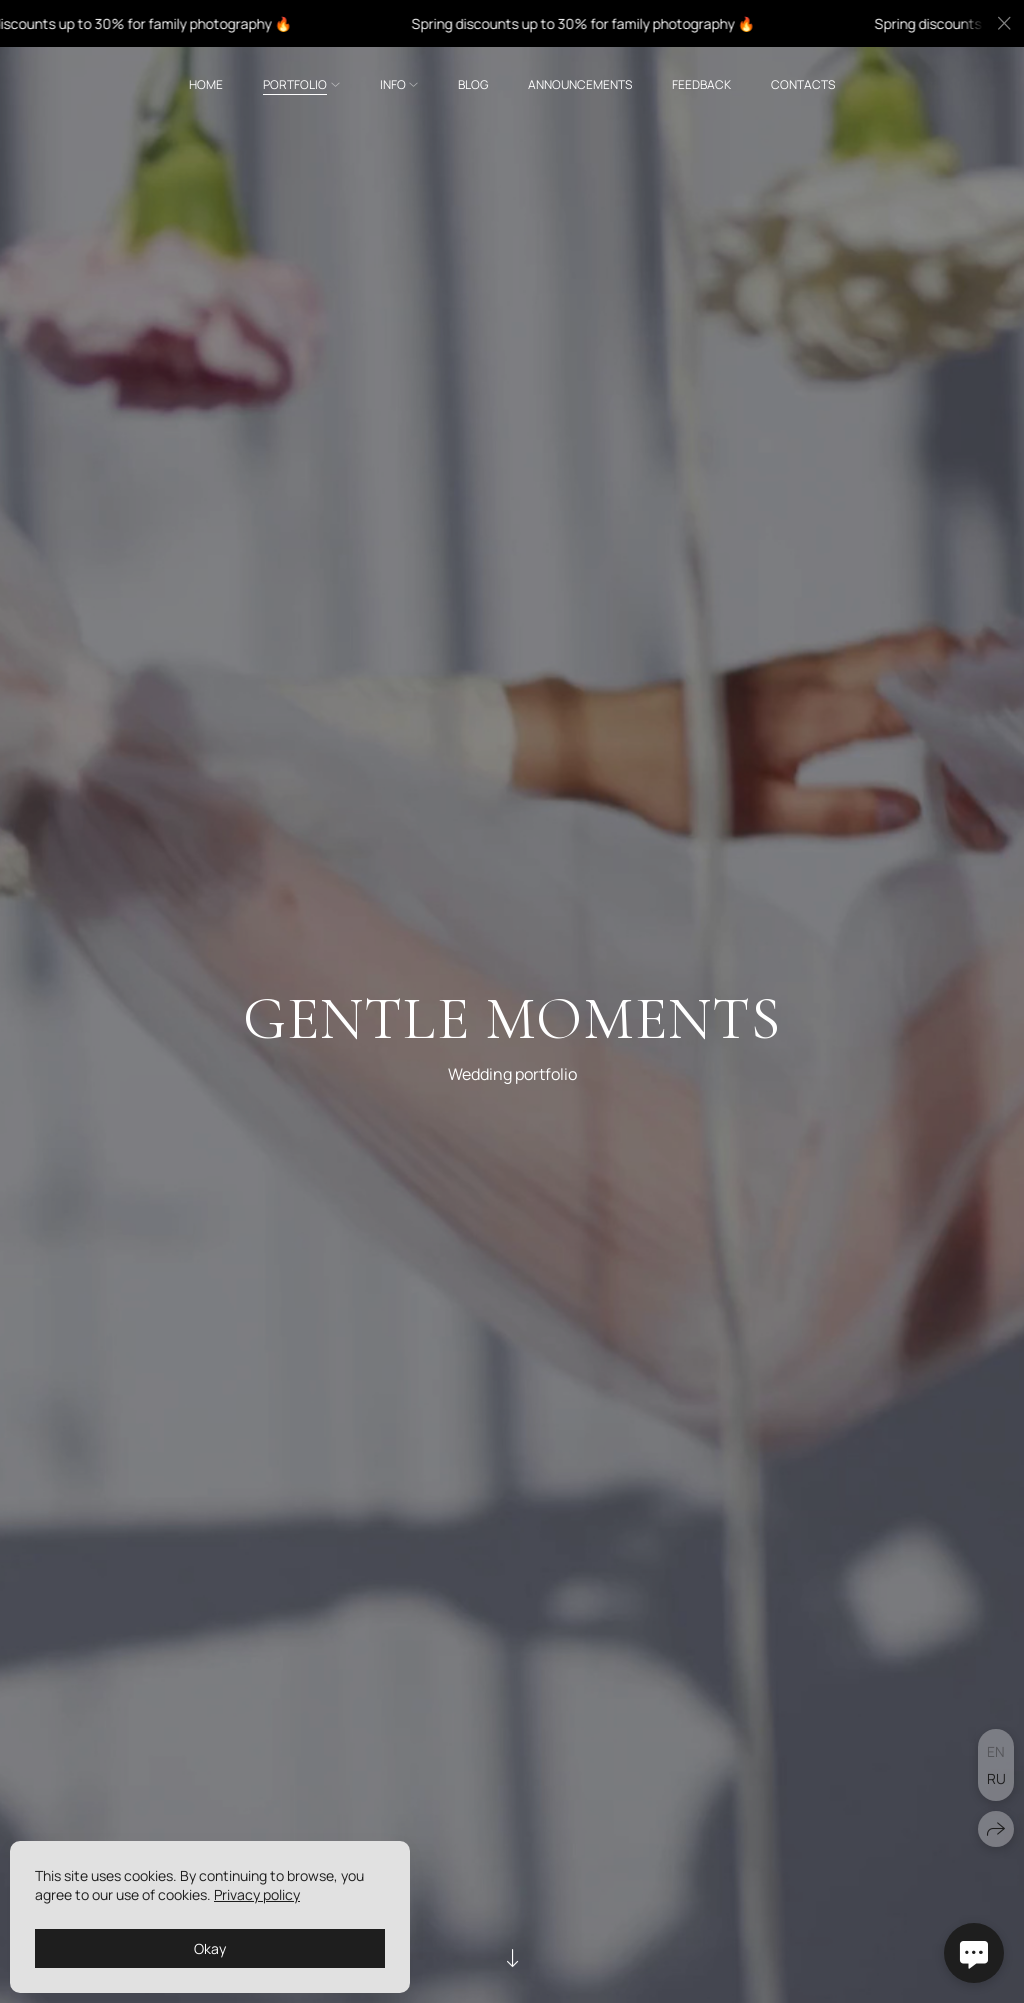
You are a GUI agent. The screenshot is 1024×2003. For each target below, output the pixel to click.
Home (206, 84)
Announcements (580, 84)
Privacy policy (257, 1894)
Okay (210, 1948)
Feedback (701, 84)
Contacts (803, 84)
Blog (473, 84)
